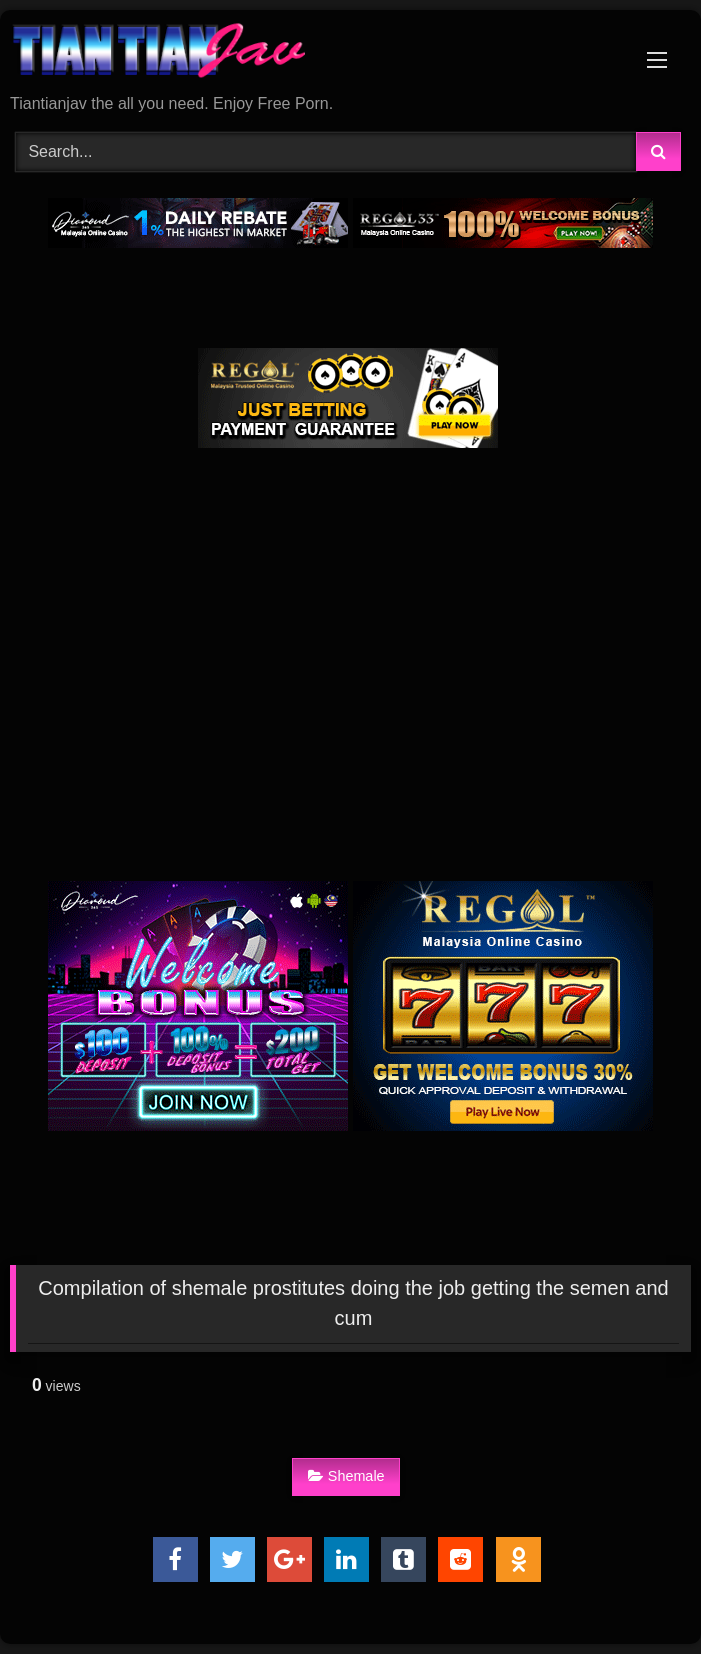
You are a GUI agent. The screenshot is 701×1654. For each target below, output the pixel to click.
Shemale (346, 1476)
